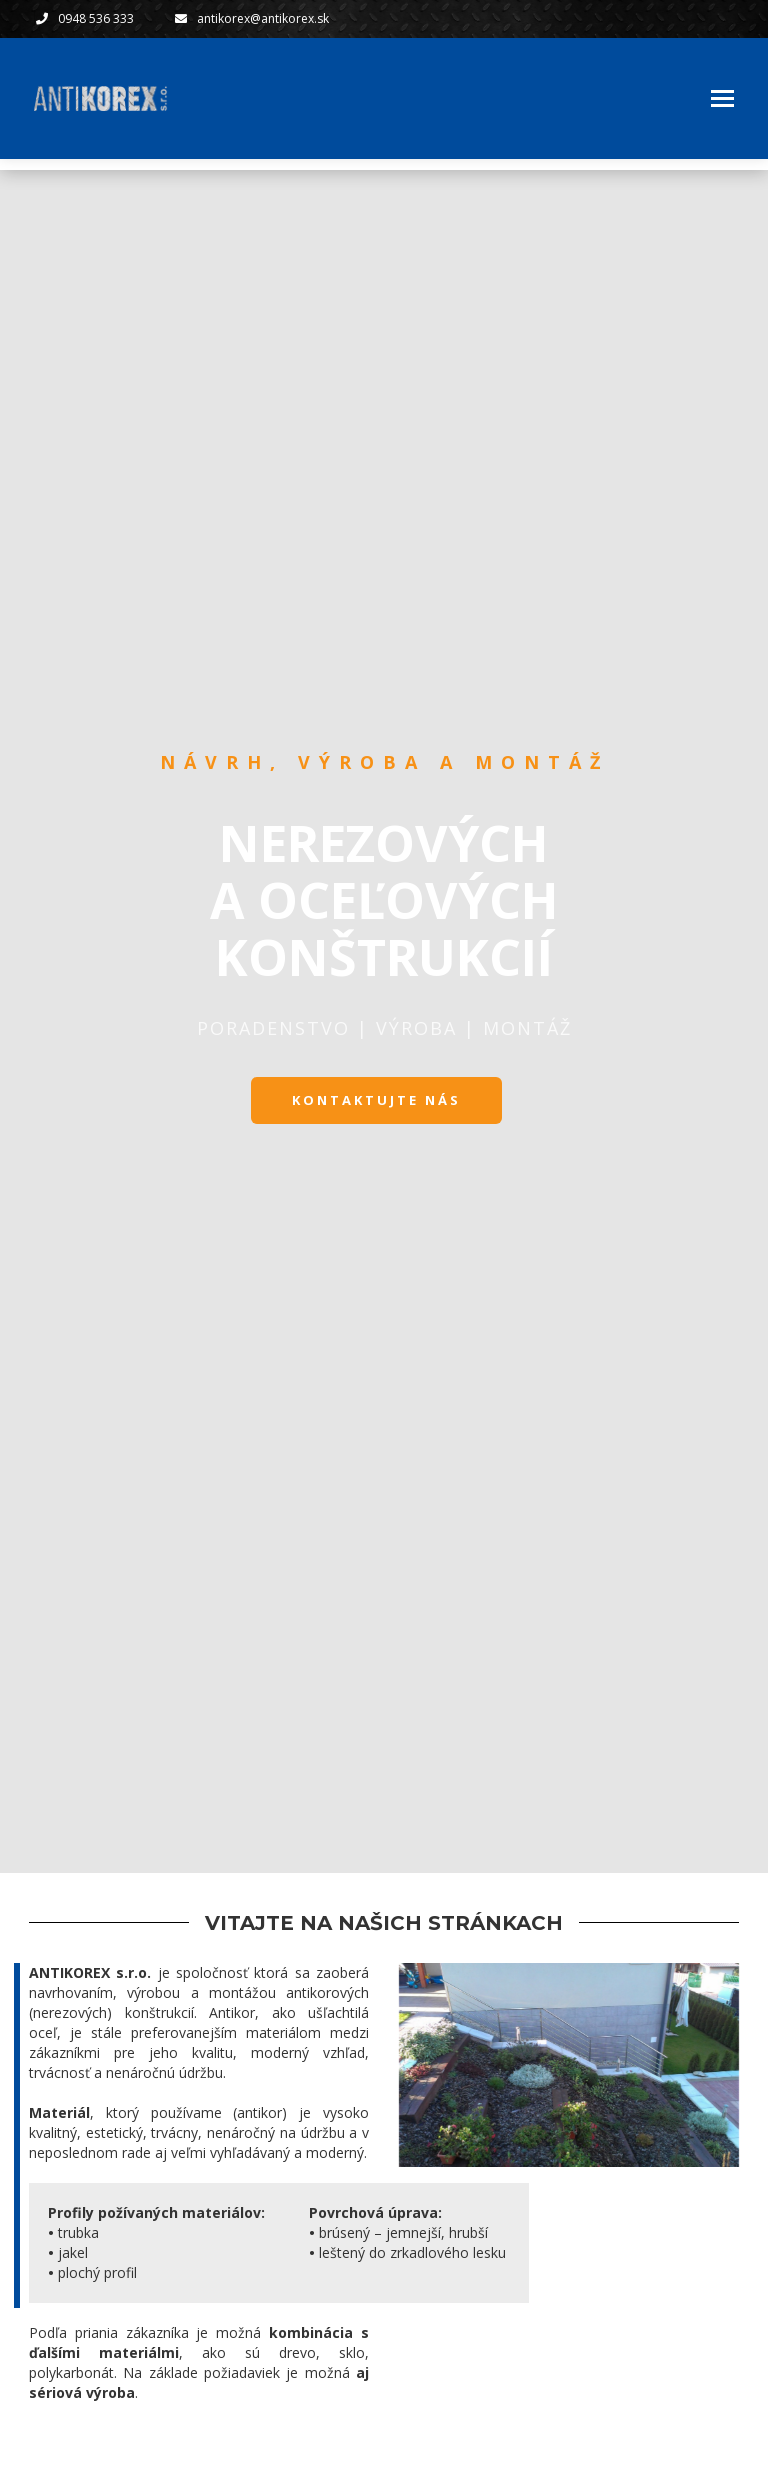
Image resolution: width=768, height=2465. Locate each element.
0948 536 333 (96, 18)
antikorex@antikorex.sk (268, 18)
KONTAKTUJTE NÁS (376, 1100)
